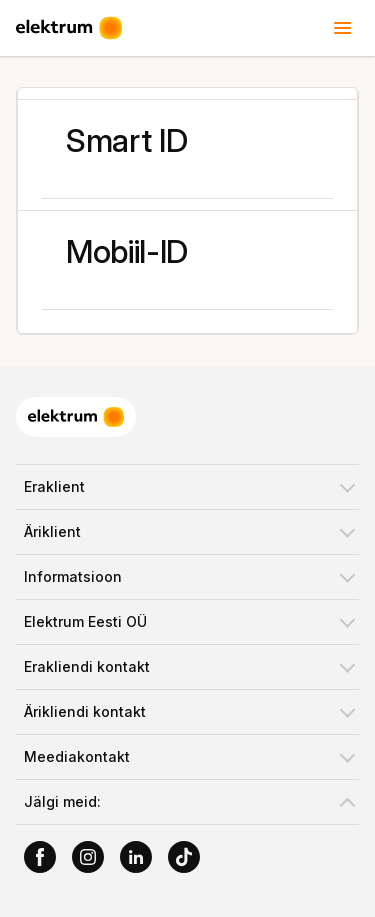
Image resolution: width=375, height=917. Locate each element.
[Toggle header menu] (343, 28)
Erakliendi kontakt (87, 666)
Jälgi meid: (62, 801)
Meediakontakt (77, 756)
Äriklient (52, 531)
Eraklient (54, 486)
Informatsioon (73, 576)
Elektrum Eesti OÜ (85, 621)
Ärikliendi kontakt (85, 711)
